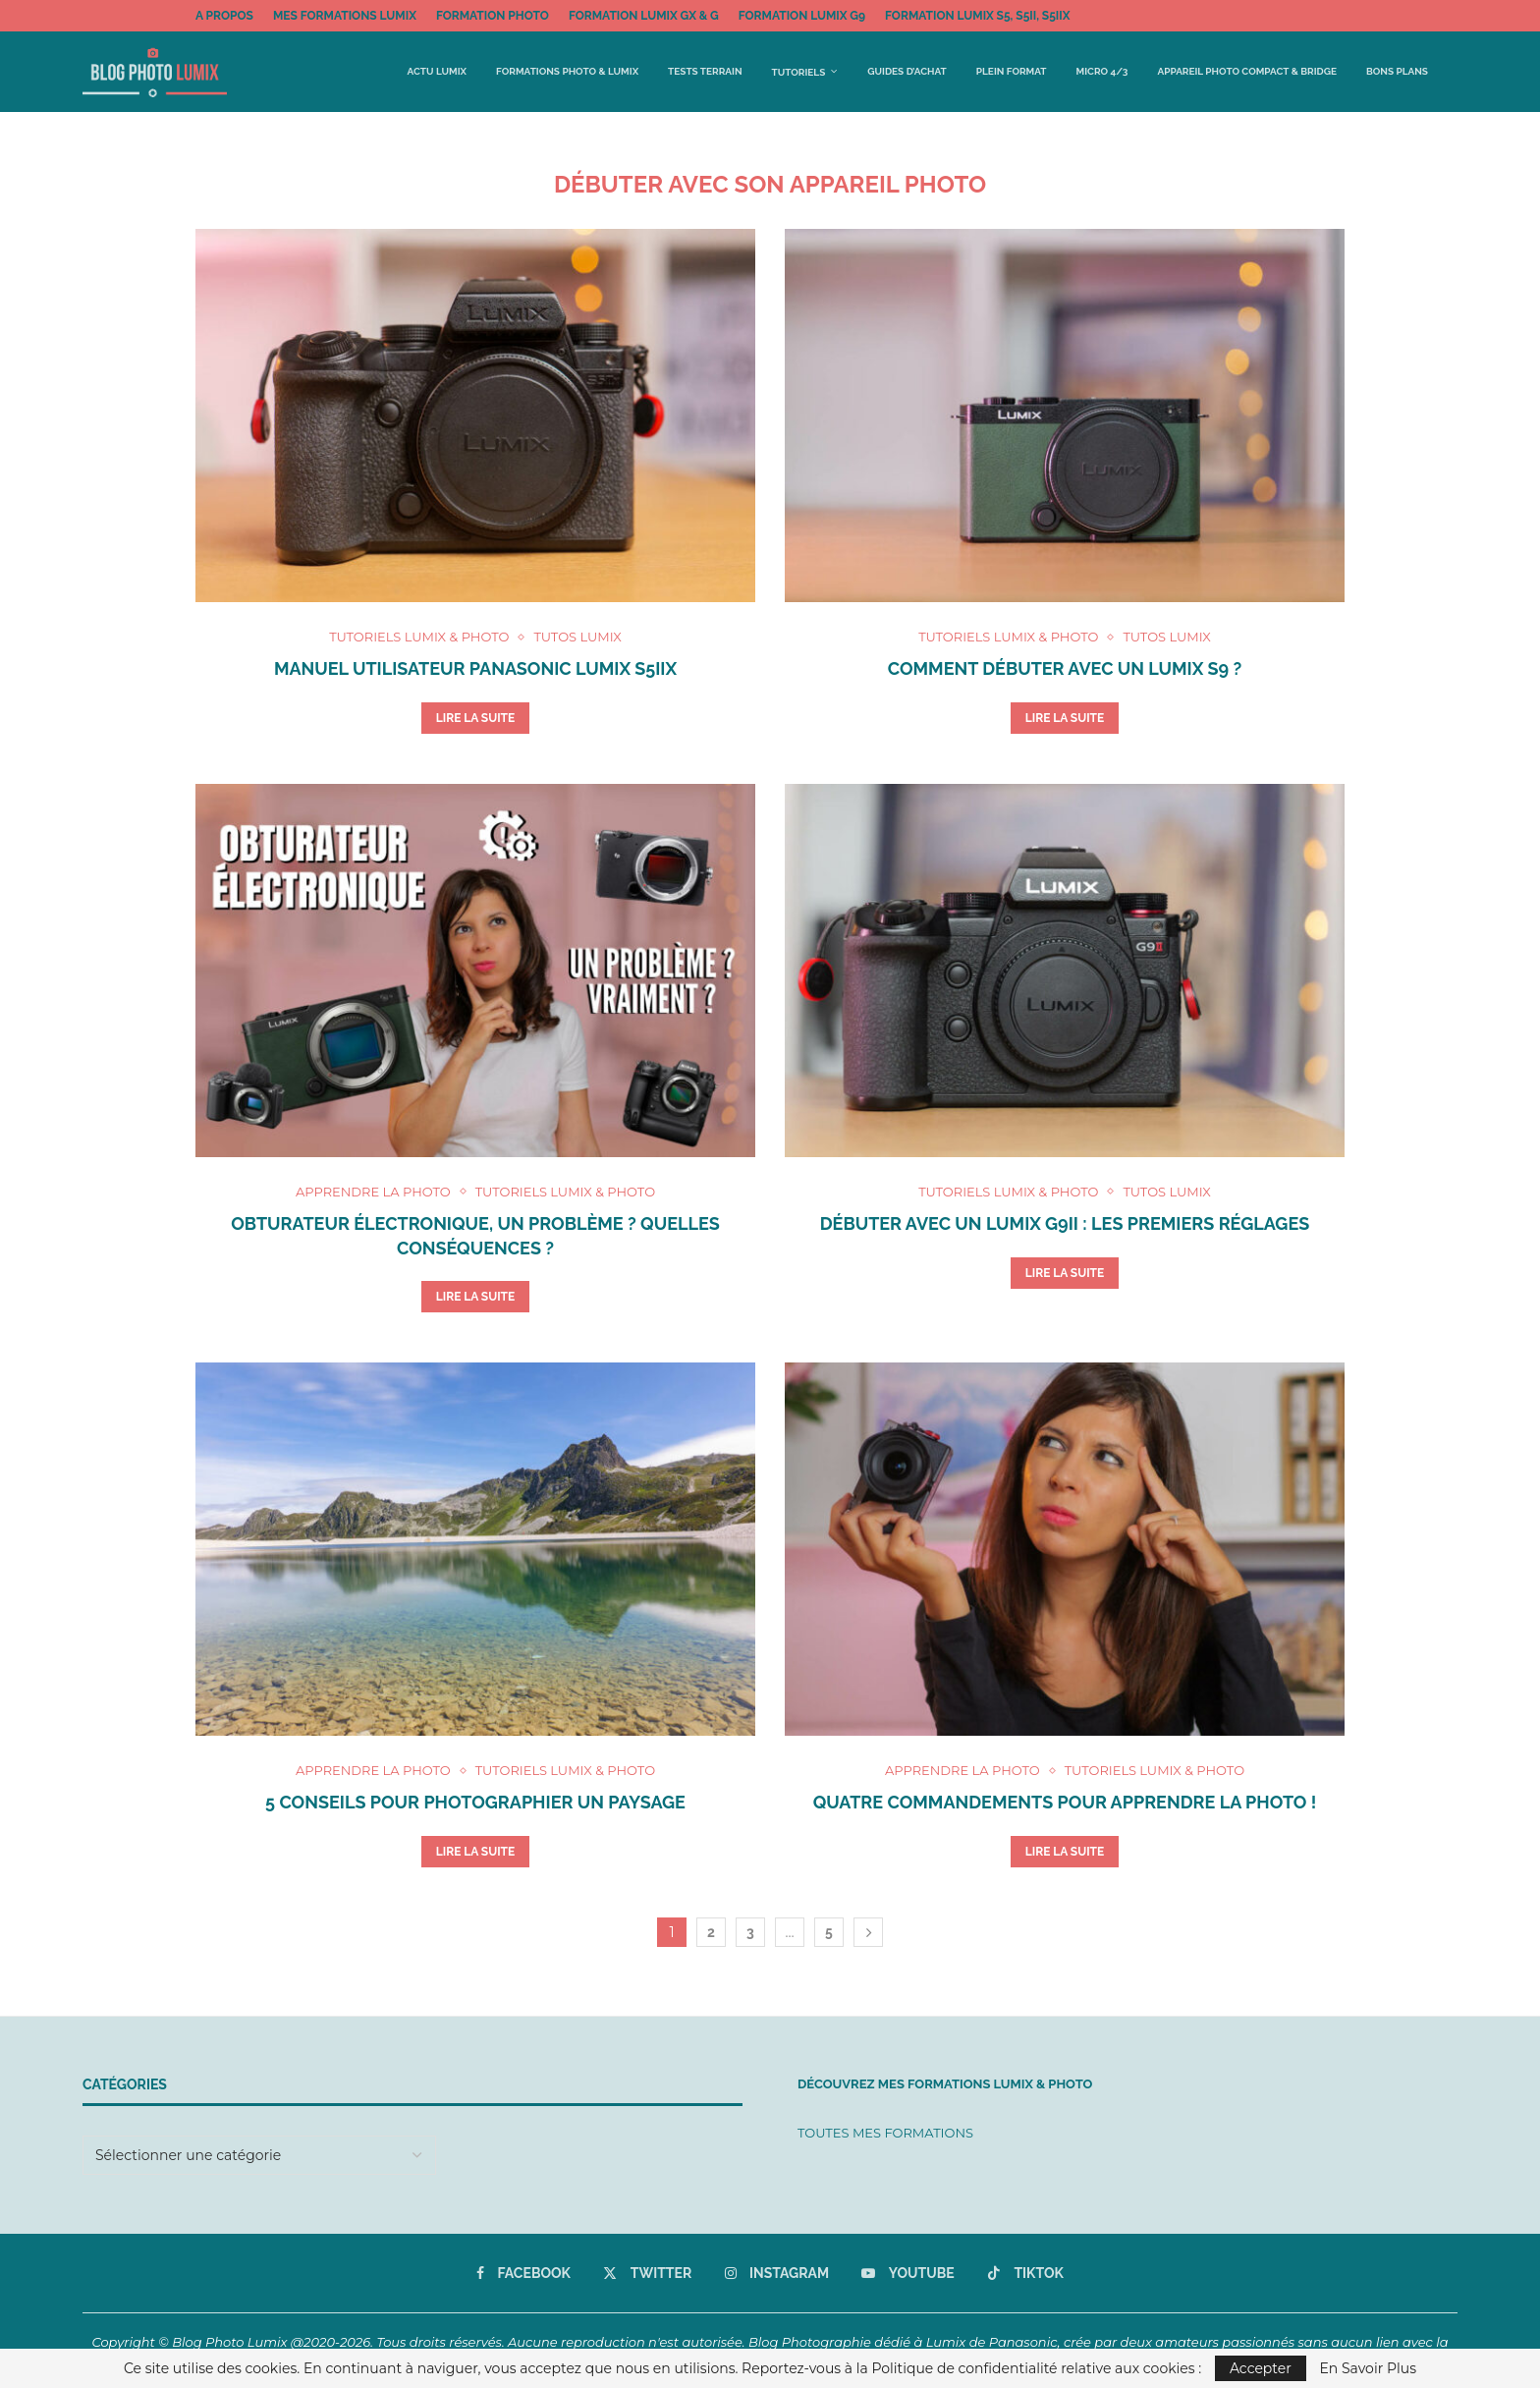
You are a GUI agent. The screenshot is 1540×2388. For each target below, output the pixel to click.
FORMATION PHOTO (492, 16)
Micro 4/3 (1102, 71)
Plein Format (1011, 71)
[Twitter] (647, 2273)
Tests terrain (705, 71)
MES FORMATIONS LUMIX (344, 16)
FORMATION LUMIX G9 (802, 16)
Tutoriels (799, 72)
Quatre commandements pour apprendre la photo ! (1065, 1802)
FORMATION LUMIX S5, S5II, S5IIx (977, 16)
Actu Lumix (438, 71)
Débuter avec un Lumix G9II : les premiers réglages (1065, 1223)
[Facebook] (523, 2273)
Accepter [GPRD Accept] (1261, 2368)
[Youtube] (907, 2273)
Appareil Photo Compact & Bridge (1246, 71)
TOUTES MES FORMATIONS (885, 2132)
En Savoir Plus (1368, 2368)
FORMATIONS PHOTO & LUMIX (567, 71)
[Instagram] (777, 2273)
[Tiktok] (1025, 2273)
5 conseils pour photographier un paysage (475, 1802)
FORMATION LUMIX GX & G (644, 16)
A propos (224, 16)
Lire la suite (476, 718)
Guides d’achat (906, 71)
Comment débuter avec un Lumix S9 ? (1064, 668)
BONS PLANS (1397, 71)
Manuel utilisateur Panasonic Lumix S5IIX (475, 668)
